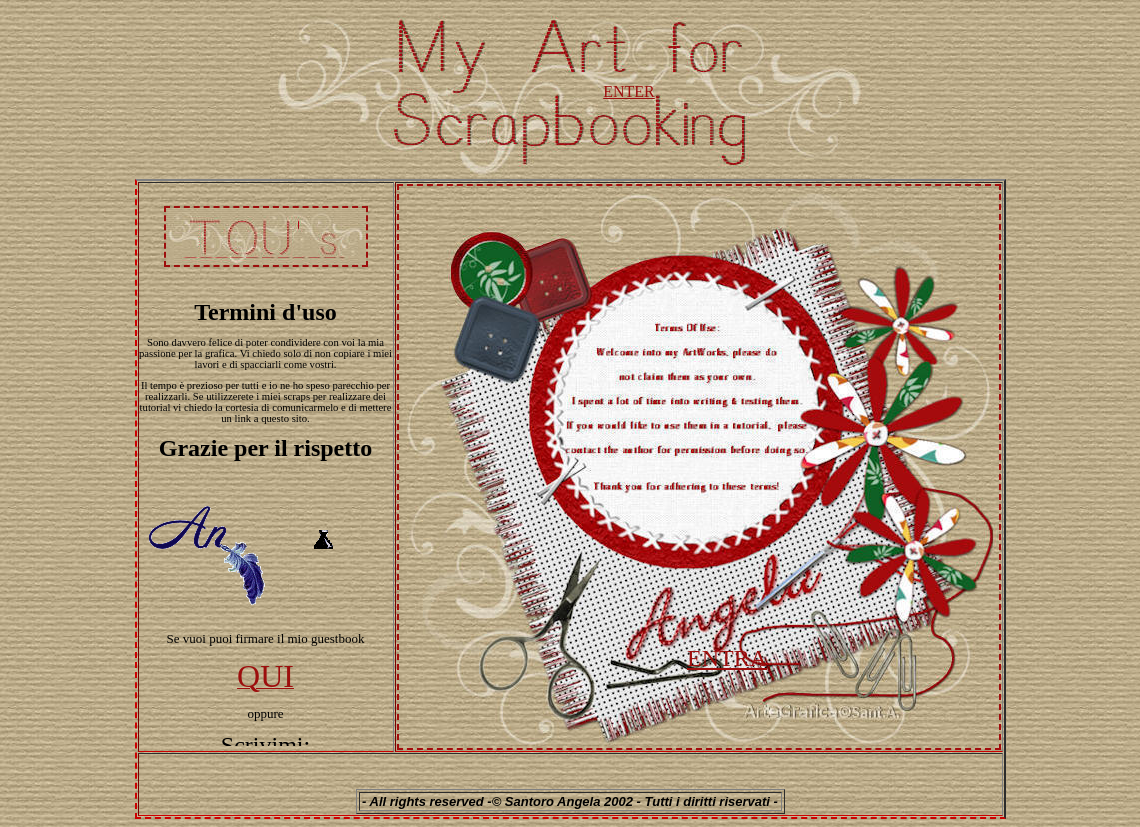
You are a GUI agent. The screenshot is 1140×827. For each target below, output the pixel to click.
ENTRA (727, 658)
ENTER (629, 91)
